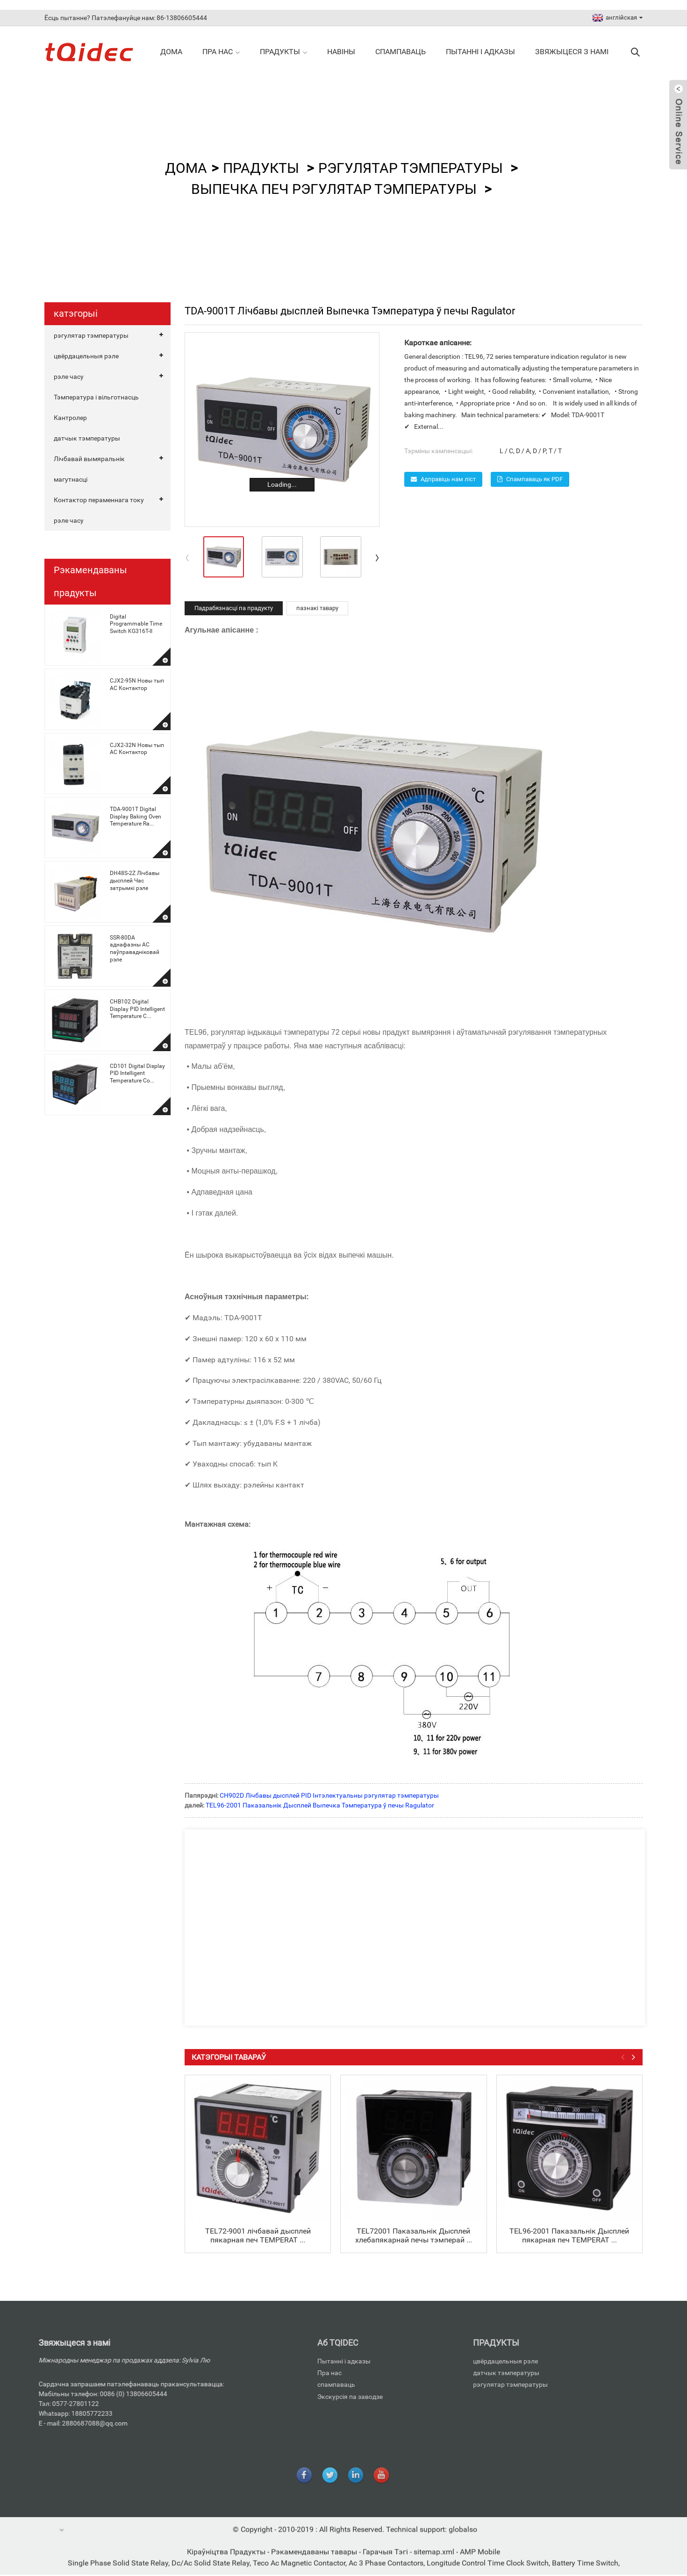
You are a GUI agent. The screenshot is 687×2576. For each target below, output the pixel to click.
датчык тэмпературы (87, 438)
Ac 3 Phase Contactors (386, 2571)
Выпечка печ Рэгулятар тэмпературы (334, 189)
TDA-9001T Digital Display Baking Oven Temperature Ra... (135, 816)
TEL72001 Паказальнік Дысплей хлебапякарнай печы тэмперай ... (413, 2235)
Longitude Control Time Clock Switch (488, 2571)
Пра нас (221, 52)
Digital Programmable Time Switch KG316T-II (136, 623)
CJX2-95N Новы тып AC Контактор (137, 684)
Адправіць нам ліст (448, 479)
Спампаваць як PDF (534, 479)
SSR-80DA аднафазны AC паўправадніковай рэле (134, 948)
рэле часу (69, 376)
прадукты (283, 52)
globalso (463, 2537)
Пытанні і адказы (480, 51)
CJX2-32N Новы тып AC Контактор (137, 749)
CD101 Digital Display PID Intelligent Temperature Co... (137, 1073)
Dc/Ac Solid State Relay (211, 2571)
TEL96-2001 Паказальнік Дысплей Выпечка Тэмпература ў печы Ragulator (320, 1805)
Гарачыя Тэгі (386, 2559)
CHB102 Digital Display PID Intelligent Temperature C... (137, 1008)
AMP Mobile (480, 2559)
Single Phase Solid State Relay (118, 2571)
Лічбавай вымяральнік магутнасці (89, 469)
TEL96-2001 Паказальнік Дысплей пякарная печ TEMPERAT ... (569, 2235)
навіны (341, 51)
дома (171, 51)
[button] (377, 557)
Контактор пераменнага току (99, 500)
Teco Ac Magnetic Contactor (299, 2571)
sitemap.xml (435, 2559)
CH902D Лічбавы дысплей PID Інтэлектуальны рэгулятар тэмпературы (329, 1795)
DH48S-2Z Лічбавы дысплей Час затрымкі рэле (134, 880)
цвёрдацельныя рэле (86, 356)
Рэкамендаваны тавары (315, 2559)
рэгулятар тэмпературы (410, 168)
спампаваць (400, 51)
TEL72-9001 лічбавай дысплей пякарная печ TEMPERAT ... (258, 2235)
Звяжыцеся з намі (571, 51)
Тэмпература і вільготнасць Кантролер (96, 407)
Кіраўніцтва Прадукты (227, 2559)
